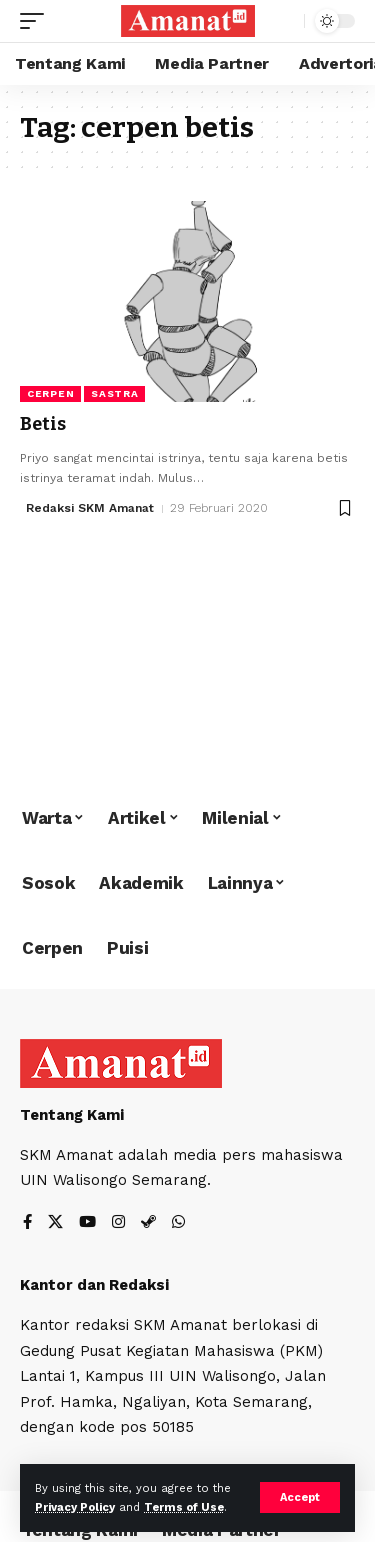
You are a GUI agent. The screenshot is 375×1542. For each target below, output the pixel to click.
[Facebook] (27, 1223)
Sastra (114, 393)
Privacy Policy (75, 1507)
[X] (55, 1223)
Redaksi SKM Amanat (90, 508)
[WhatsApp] (178, 1223)
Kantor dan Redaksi (94, 1285)
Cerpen (50, 393)
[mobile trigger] (37, 21)
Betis (43, 424)
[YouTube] (87, 1223)
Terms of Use (184, 1507)
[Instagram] (118, 1223)
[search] (284, 21)
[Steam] (148, 1223)
